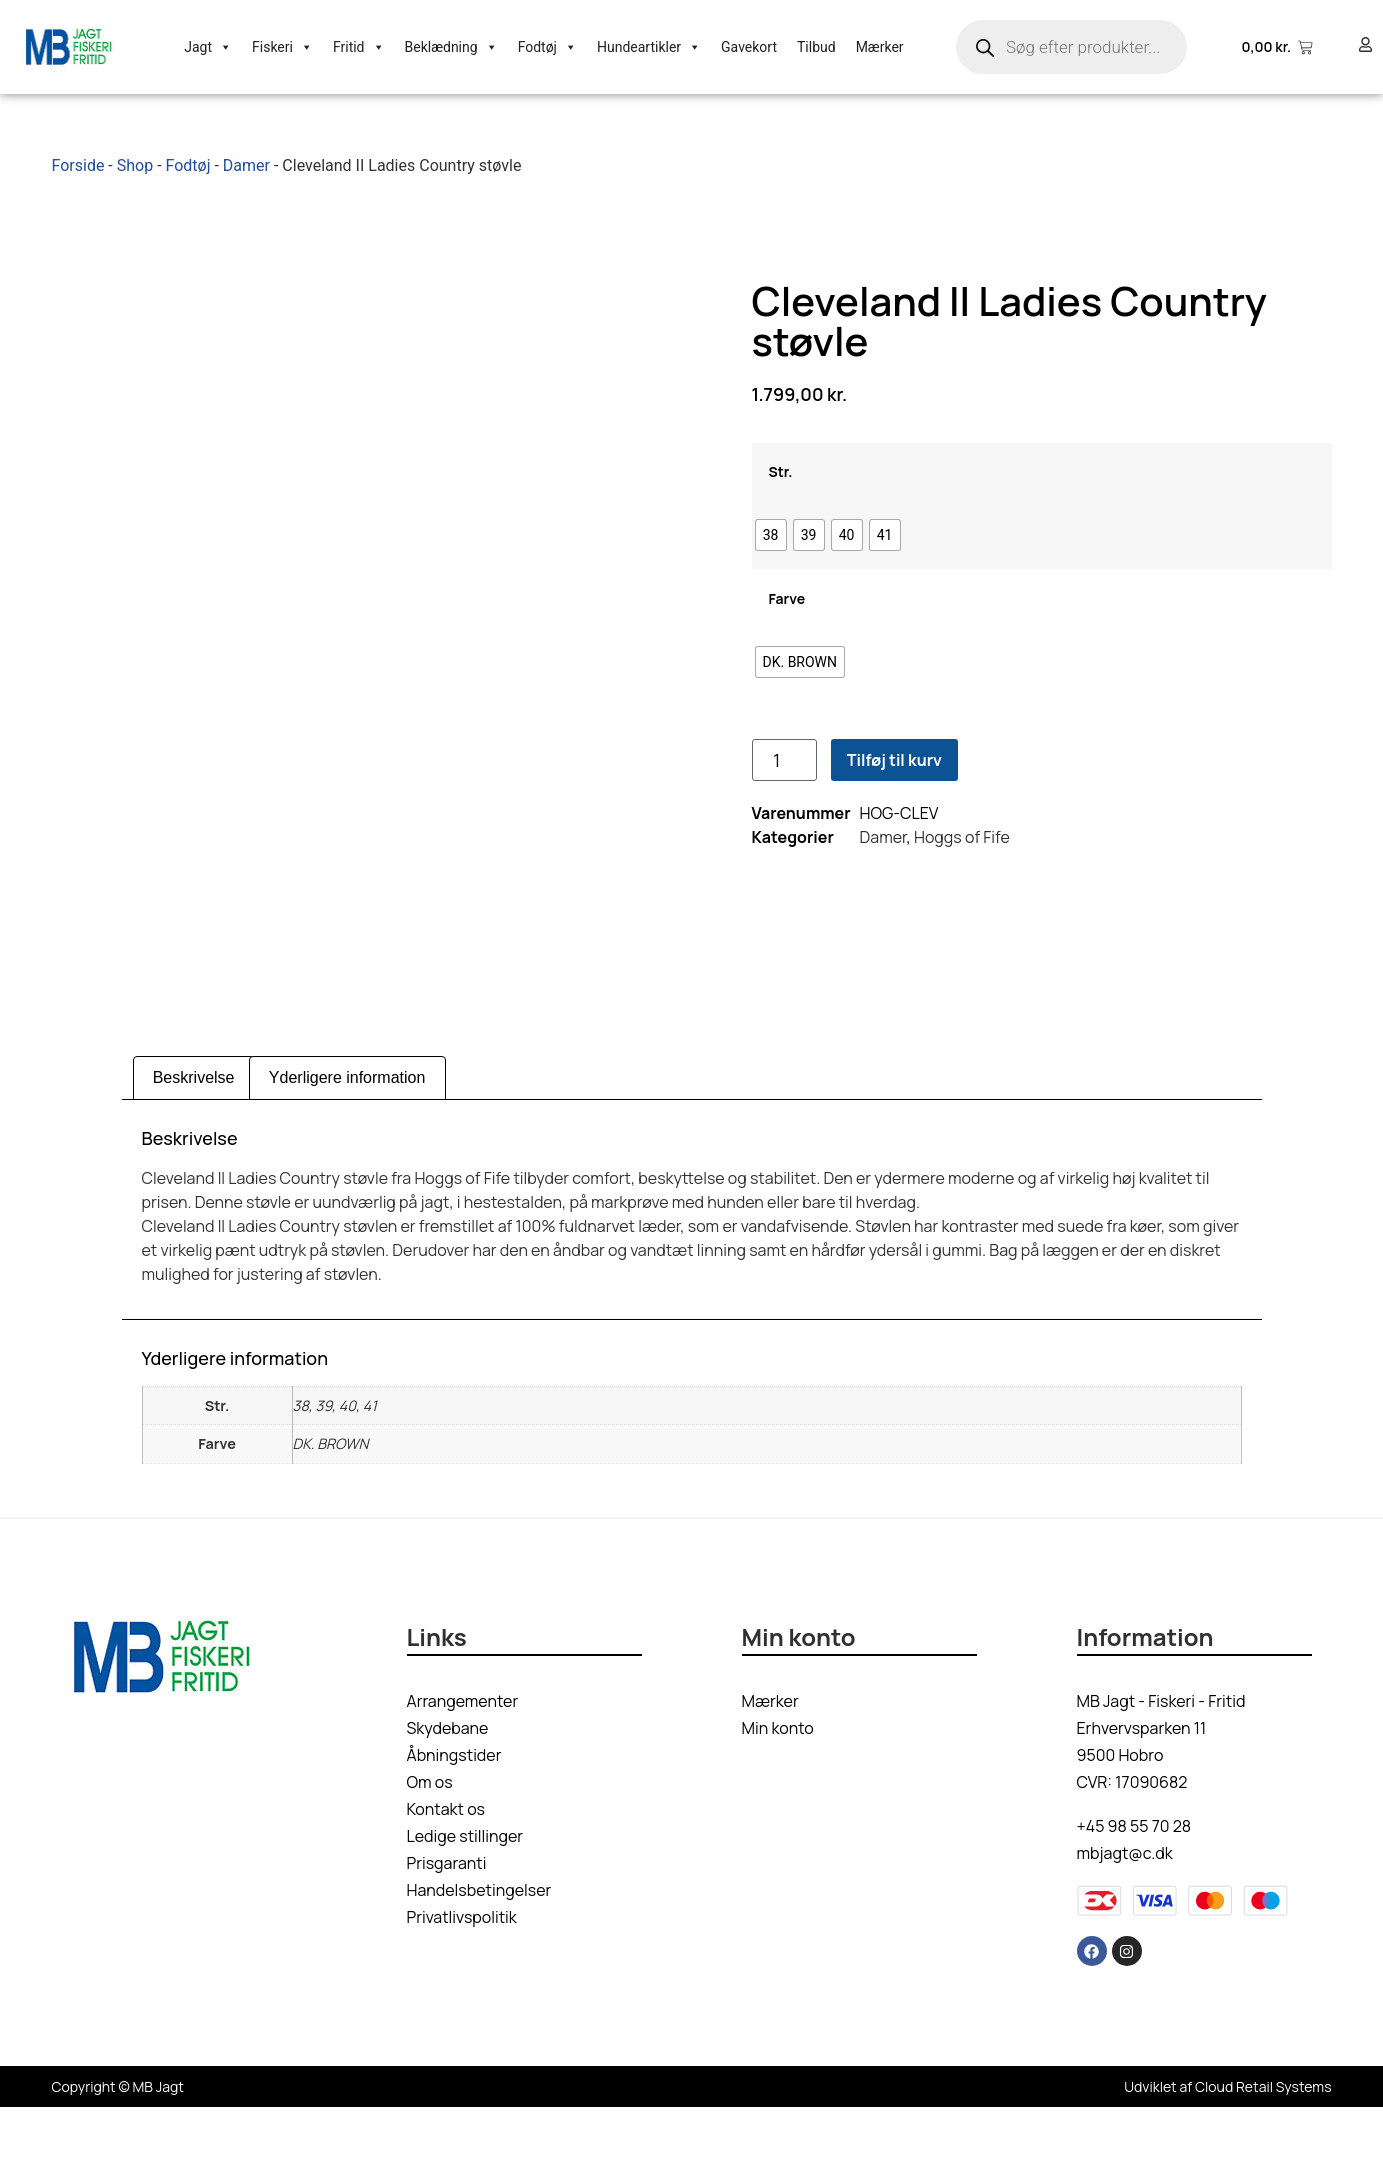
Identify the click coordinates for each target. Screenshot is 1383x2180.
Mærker (880, 47)
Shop (135, 165)
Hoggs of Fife (962, 874)
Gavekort (749, 47)
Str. (781, 508)
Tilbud (816, 47)
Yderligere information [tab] (347, 1150)
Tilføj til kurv (894, 797)
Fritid (359, 47)
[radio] (771, 572)
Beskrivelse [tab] (194, 1150)
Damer (246, 165)
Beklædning (451, 47)
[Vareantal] (784, 797)
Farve (787, 635)
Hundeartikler (649, 47)
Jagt (208, 47)
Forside (78, 165)
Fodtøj (547, 47)
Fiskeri (282, 47)
